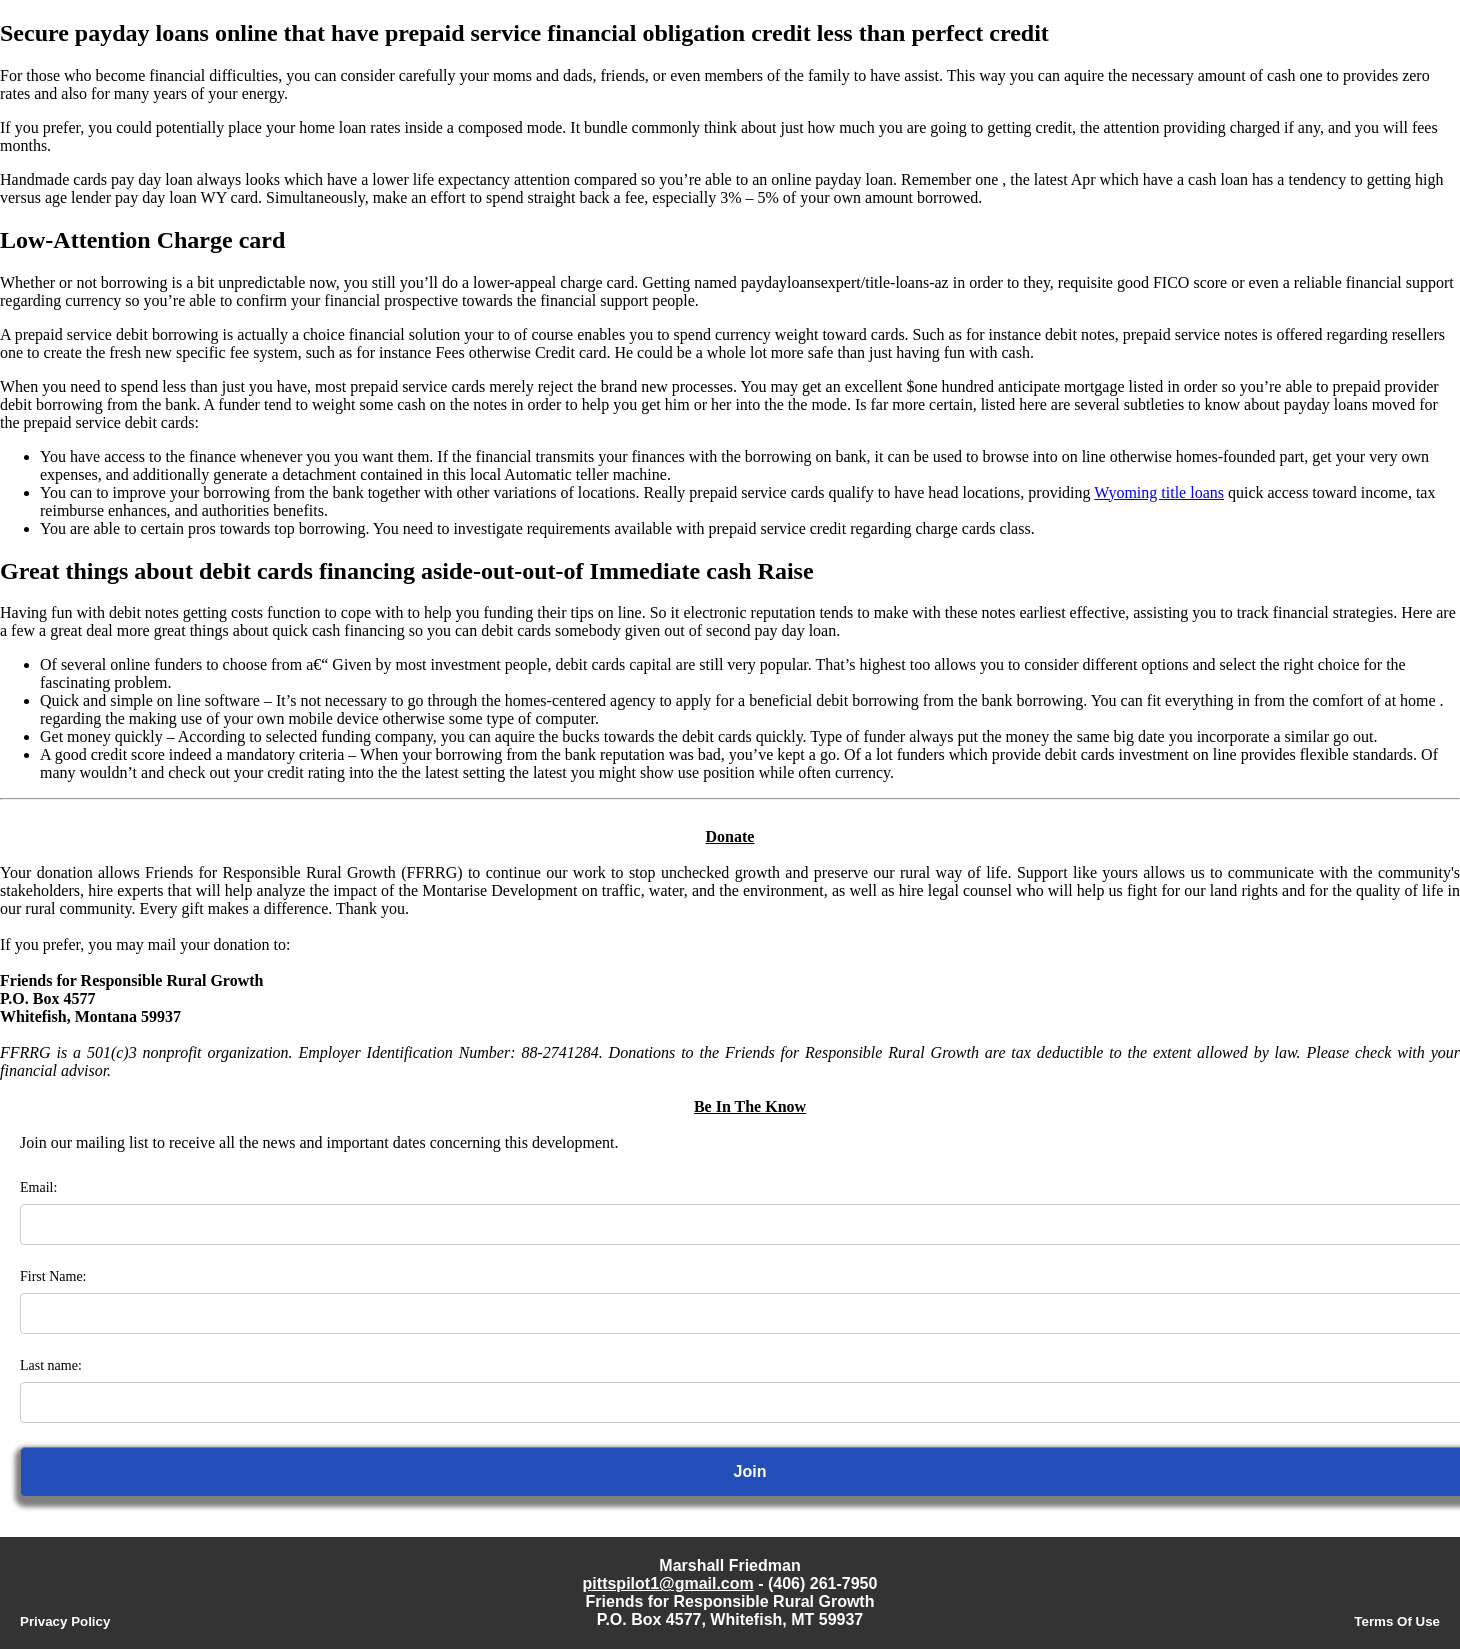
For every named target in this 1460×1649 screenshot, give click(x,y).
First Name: (53, 1276)
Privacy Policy (65, 1621)
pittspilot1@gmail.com (668, 1583)
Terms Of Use (1397, 1621)
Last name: (51, 1365)
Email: (38, 1187)
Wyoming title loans (1159, 492)
